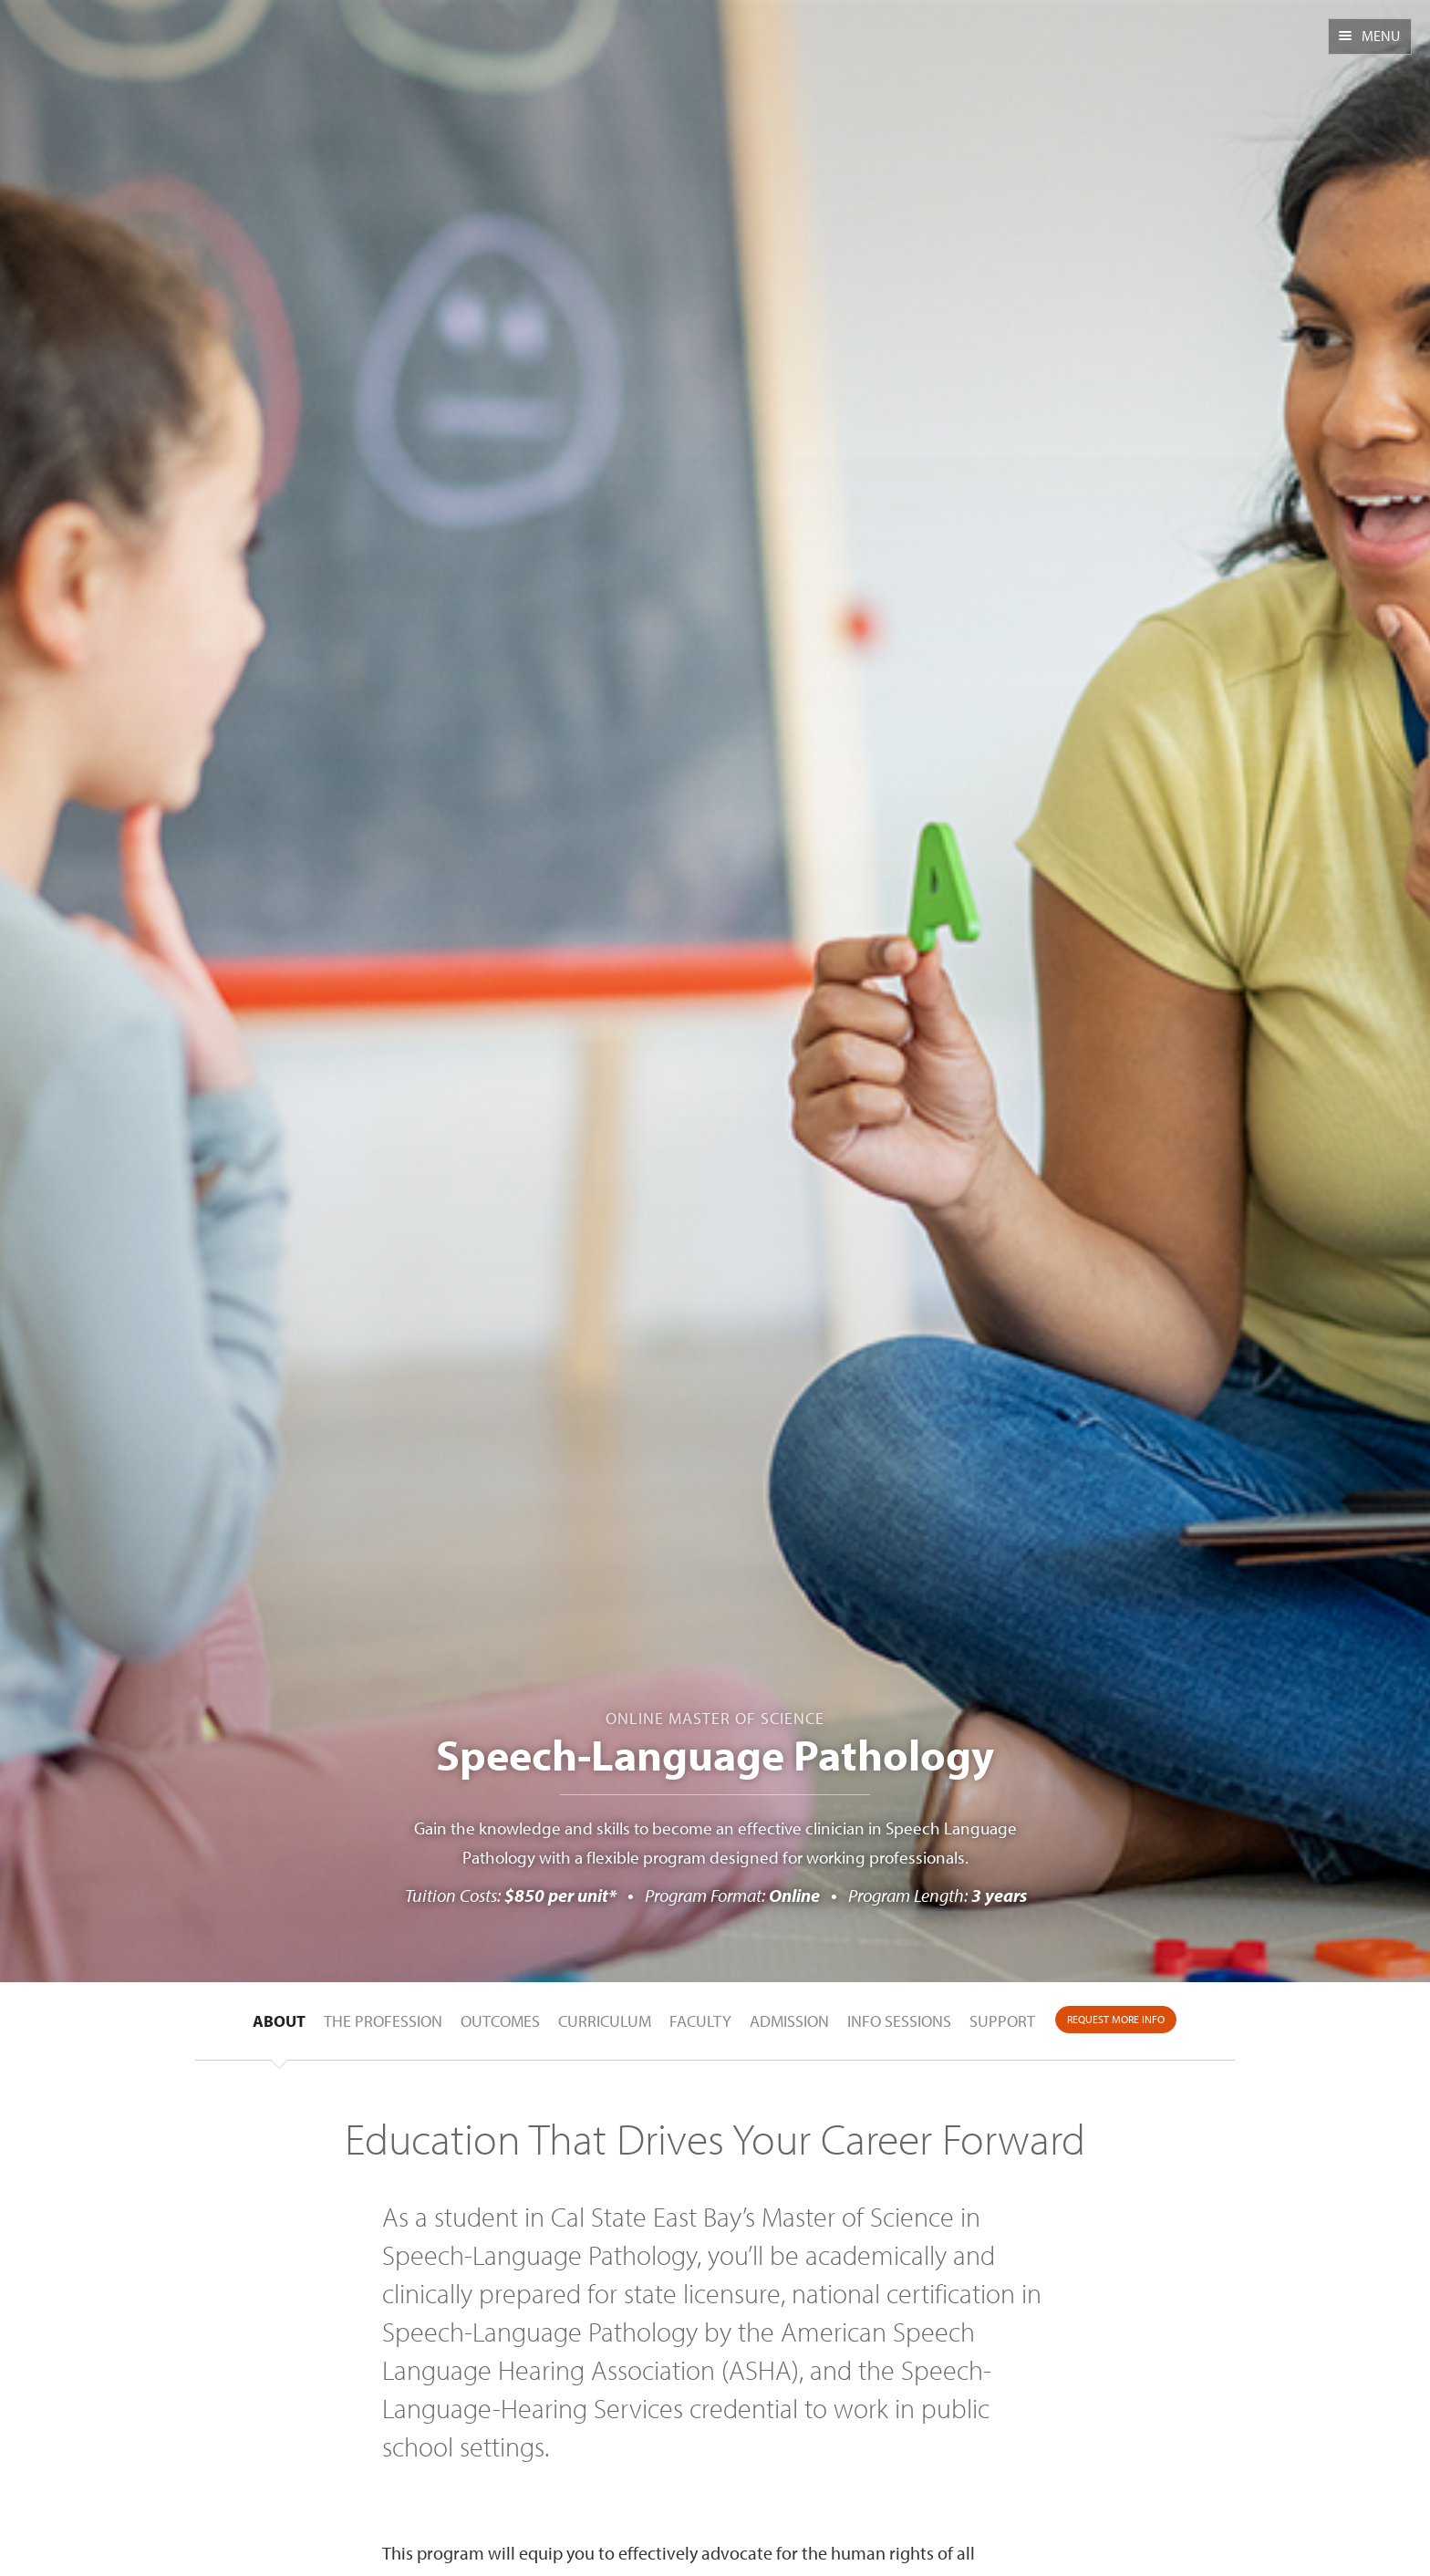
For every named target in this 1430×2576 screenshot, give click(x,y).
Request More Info (1116, 2019)
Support (1002, 2020)
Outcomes (500, 2020)
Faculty (700, 2020)
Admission (789, 2020)
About (279, 2020)
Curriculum (604, 2020)
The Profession (383, 2020)
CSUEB (107, 48)
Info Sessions (899, 2020)
